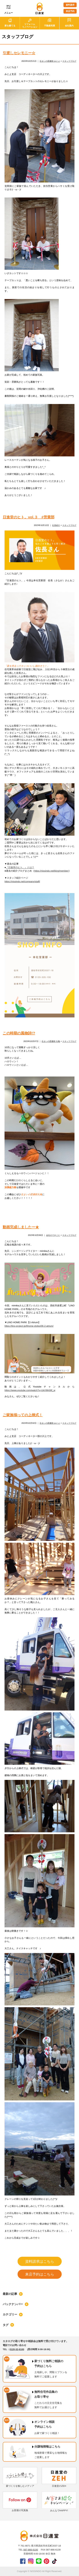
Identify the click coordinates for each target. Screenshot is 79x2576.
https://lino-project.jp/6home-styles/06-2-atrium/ (29, 1326)
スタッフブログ (69, 61)
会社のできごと (53, 1235)
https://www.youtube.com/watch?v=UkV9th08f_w (30, 1390)
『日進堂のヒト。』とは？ (20, 867)
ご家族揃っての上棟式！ (22, 1415)
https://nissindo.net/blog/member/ (51, 870)
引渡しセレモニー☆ (19, 53)
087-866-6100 (30, 2549)
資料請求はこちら (39, 2261)
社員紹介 (56, 525)
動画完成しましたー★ (21, 1227)
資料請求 (70, 5)
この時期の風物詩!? (19, 1033)
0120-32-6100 (17, 2349)
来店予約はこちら (39, 2274)
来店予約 (70, 11)
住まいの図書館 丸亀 (51, 1041)
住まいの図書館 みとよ (50, 61)
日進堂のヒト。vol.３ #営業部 (28, 517)
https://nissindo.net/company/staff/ (22, 881)
